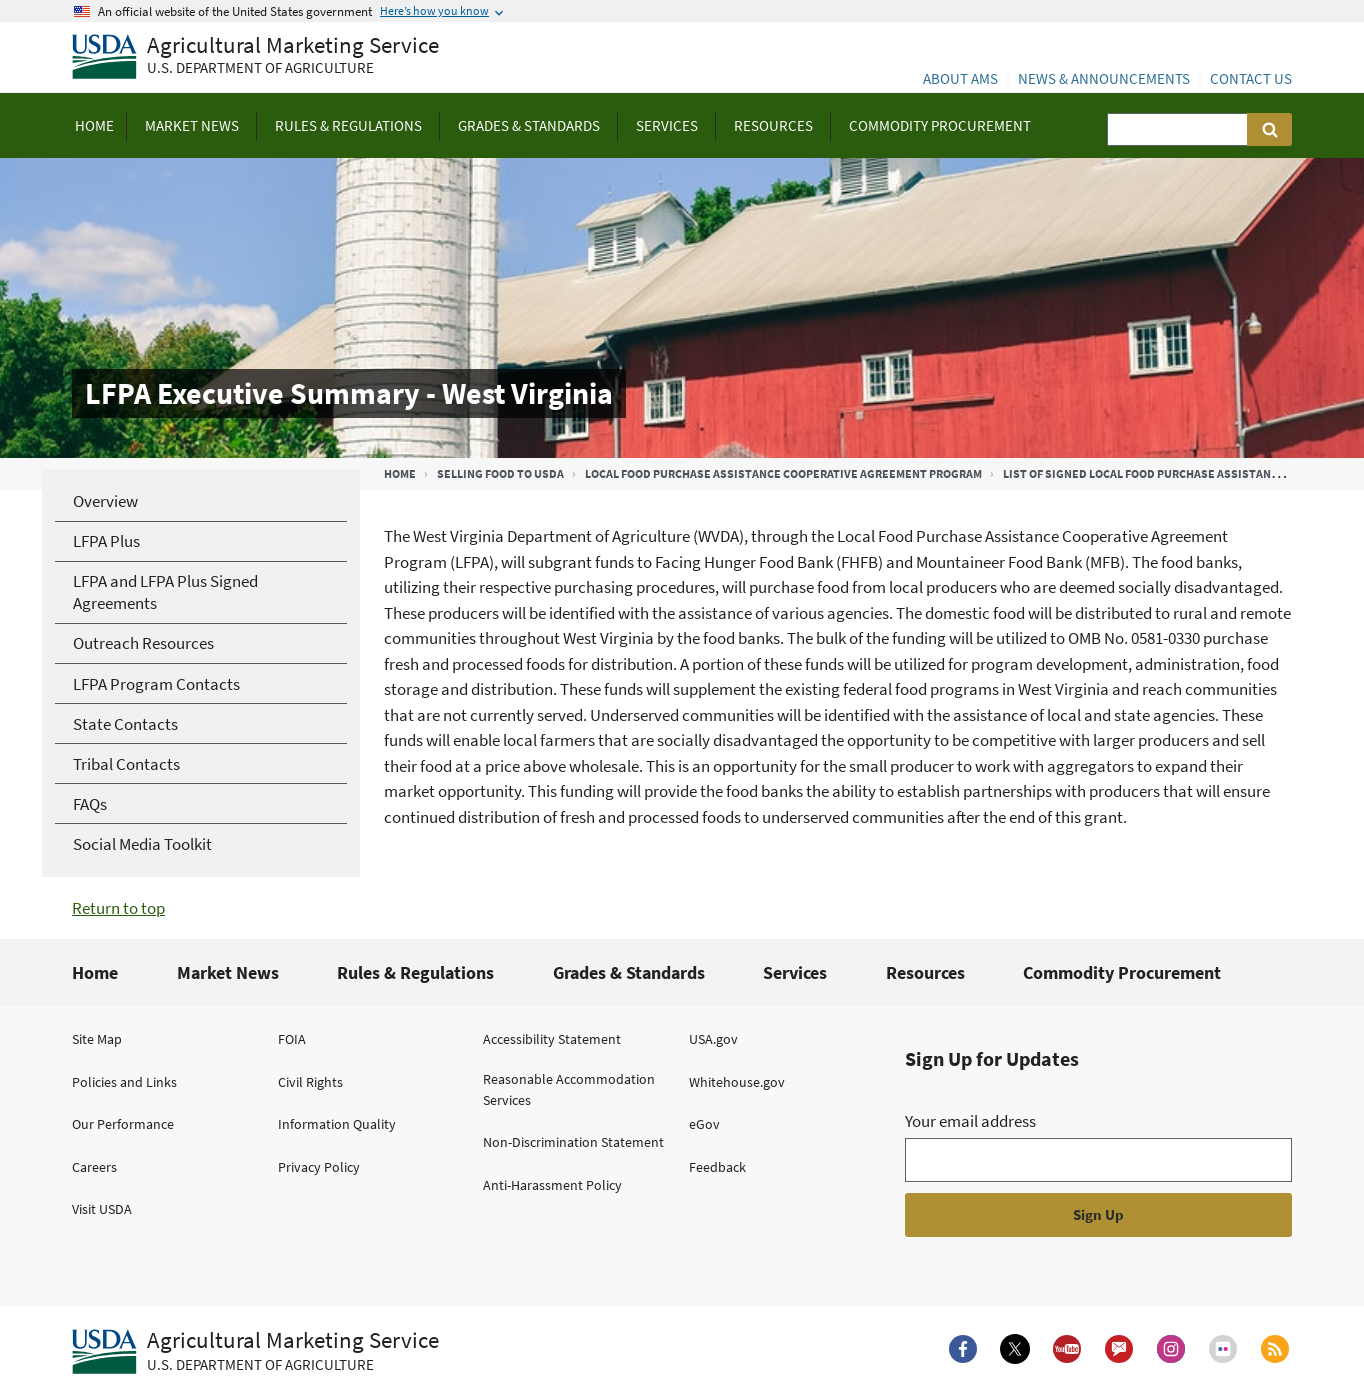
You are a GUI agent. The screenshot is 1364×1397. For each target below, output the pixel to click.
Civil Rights (310, 1082)
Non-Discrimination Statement (573, 1142)
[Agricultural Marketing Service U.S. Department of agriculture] (255, 57)
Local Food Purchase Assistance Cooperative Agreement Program (783, 473)
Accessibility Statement (552, 1039)
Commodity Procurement (1122, 972)
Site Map (97, 1039)
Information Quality (337, 1124)
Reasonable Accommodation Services (569, 1089)
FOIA (292, 1039)
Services (795, 972)
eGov (704, 1124)
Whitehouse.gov (737, 1082)
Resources (925, 972)
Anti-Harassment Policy (552, 1185)
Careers (94, 1167)
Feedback (717, 1167)
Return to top (118, 908)
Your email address (970, 1121)
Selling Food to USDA (500, 473)
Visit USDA (102, 1209)
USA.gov (713, 1039)
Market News (228, 972)
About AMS (960, 78)
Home (400, 473)
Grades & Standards (629, 972)
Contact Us (1251, 78)
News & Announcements (1104, 78)
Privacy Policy (319, 1167)
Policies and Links (124, 1082)
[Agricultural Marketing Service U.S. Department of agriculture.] (255, 1352)
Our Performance (123, 1124)
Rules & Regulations (415, 972)
